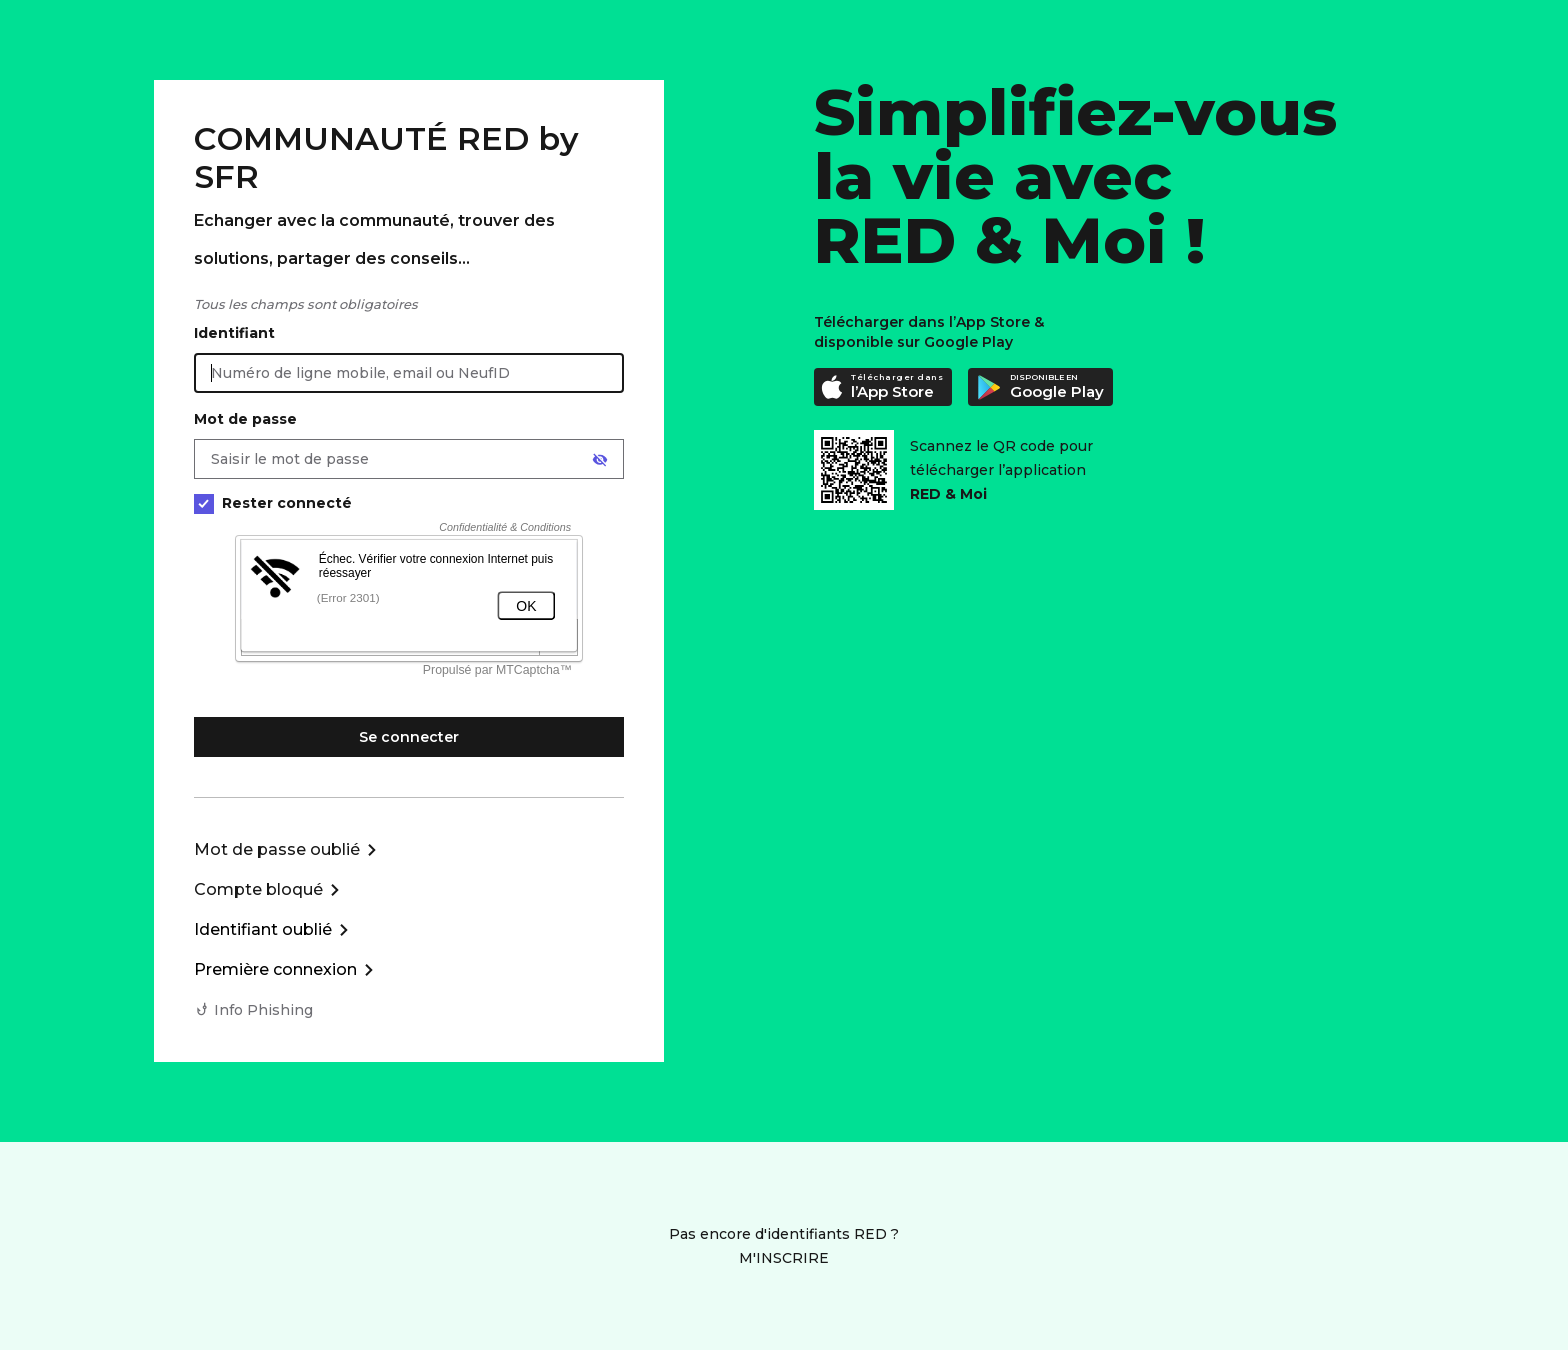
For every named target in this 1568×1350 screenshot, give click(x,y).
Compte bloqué (258, 889)
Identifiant (234, 333)
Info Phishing (263, 1010)
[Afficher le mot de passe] (600, 460)
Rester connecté (273, 503)
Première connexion (275, 969)
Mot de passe (245, 419)
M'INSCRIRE (784, 1258)
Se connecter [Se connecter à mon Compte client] (409, 737)
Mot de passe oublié (277, 849)
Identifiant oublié (263, 929)
